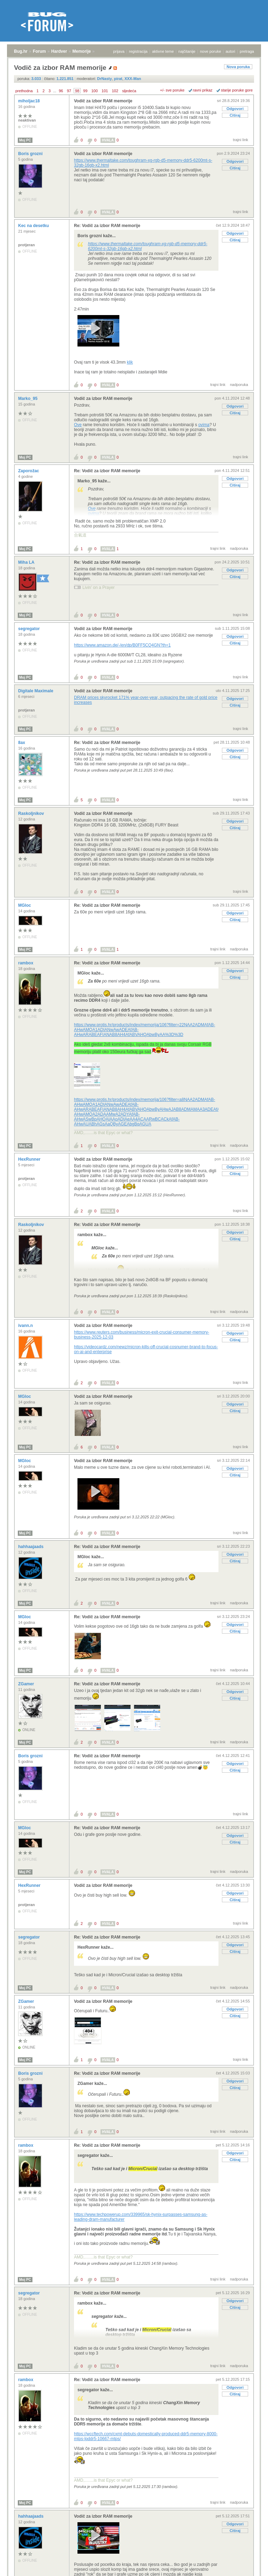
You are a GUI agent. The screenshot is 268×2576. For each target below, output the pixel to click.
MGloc (25, 905)
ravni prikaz (203, 90)
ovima (203, 424)
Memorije (82, 51)
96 (61, 91)
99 (85, 91)
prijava (118, 51)
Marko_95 (28, 398)
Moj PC (25, 140)
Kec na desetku (34, 225)
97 (69, 91)
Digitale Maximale (36, 690)
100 (94, 91)
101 (105, 91)
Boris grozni (31, 153)
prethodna (24, 91)
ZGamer (26, 1683)
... (54, 91)
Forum (39, 51)
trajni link (240, 140)
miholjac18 (29, 100)
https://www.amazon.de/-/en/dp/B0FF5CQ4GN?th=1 (122, 645)
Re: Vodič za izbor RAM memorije (107, 225)
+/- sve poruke (172, 90)
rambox (26, 963)
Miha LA (27, 562)
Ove (78, 424)
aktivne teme (163, 51)
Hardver (59, 51)
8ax (22, 742)
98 (77, 91)
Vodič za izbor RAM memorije (103, 100)
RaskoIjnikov (31, 813)
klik (130, 362)
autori (231, 51)
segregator (29, 628)
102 (115, 91)
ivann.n (26, 1325)
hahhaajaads (31, 1546)
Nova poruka (238, 67)
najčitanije (186, 51)
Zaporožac (29, 470)
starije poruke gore (237, 90)
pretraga (247, 51)
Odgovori (235, 109)
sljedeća (129, 91)
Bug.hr (21, 51)
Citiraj (235, 115)
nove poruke (210, 51)
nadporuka (239, 384)
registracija (138, 51)
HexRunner (30, 1159)
